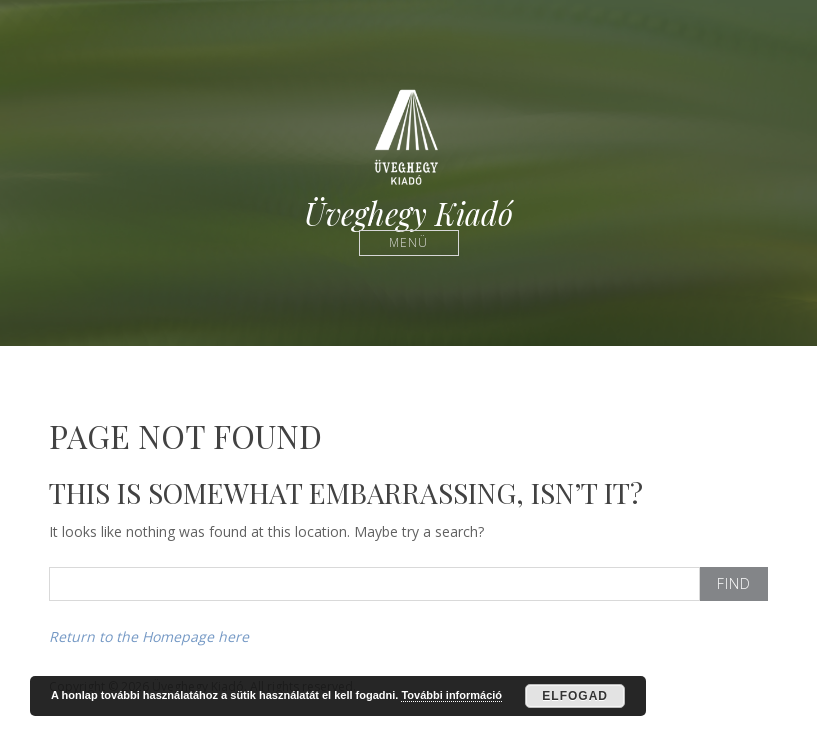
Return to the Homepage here (149, 636)
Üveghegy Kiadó (408, 213)
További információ (451, 695)
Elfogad (575, 696)
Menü (408, 242)
